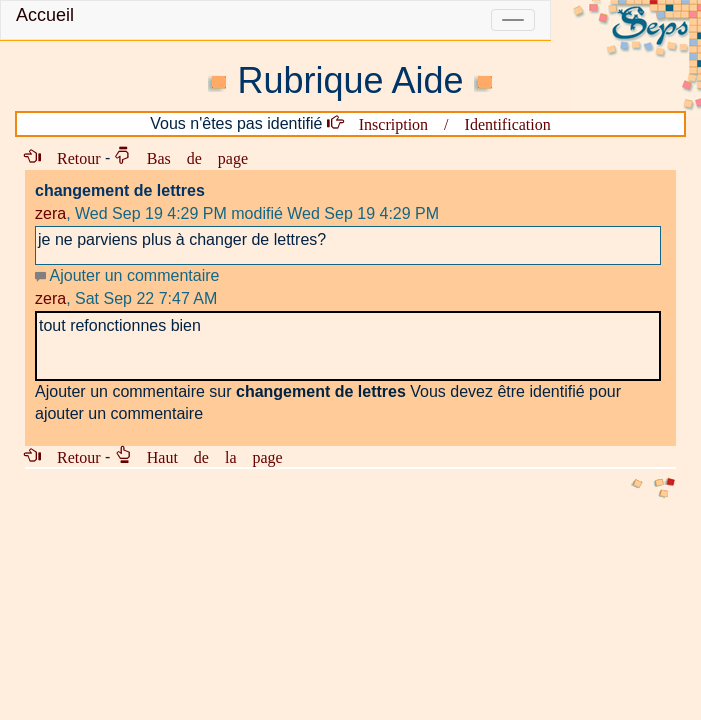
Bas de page (189, 157)
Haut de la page (207, 456)
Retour (71, 157)
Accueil (45, 15)
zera (50, 213)
